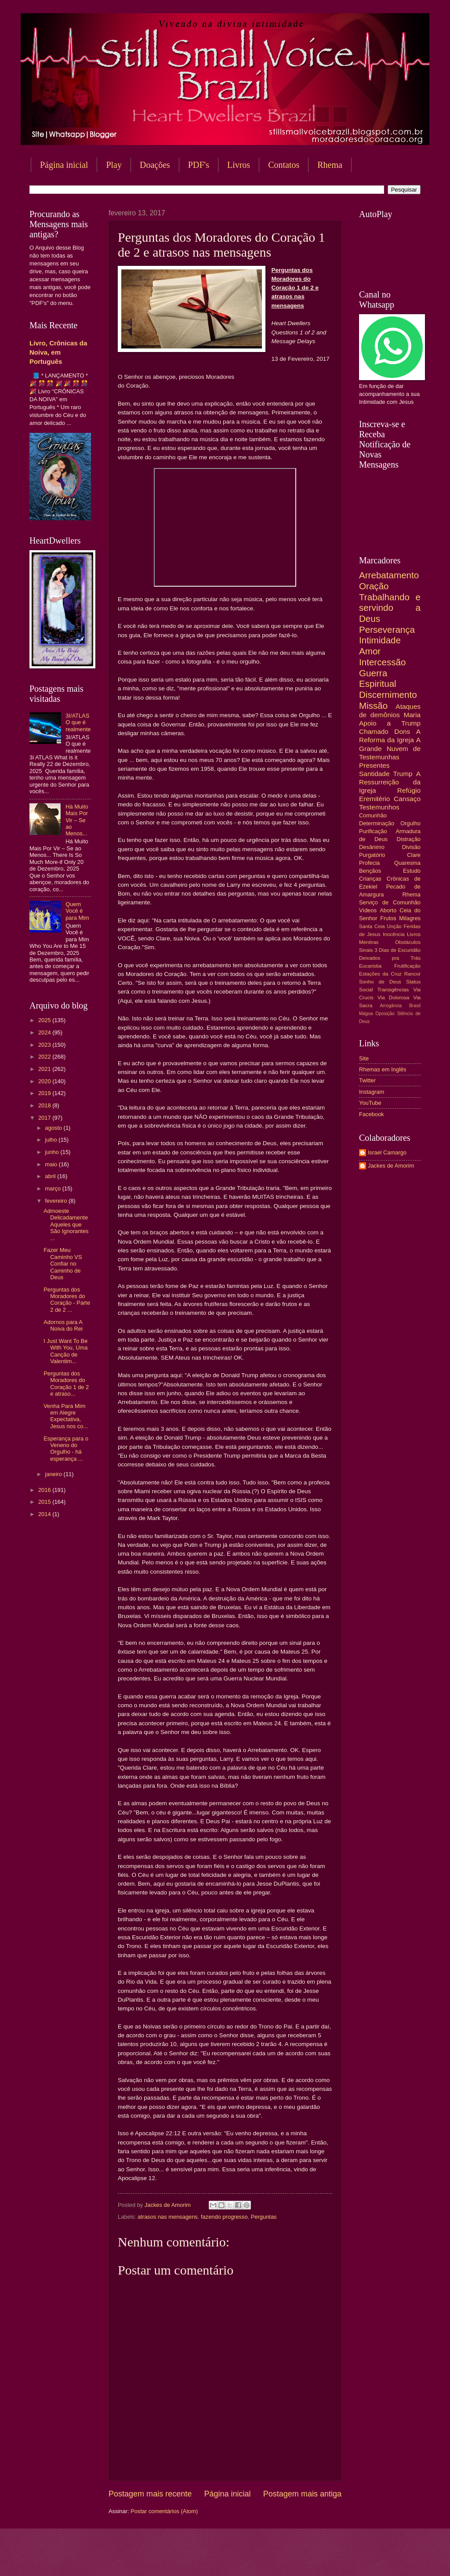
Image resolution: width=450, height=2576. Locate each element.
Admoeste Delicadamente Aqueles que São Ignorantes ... (66, 1224)
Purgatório (372, 855)
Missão (373, 705)
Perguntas (264, 2216)
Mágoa (366, 1013)
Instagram (371, 1091)
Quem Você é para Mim (77, 911)
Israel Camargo (387, 1152)
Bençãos (370, 870)
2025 (45, 1020)
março (53, 1188)
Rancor (412, 973)
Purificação (373, 831)
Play (114, 165)
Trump (403, 773)
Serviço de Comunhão (390, 902)
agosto (54, 1128)
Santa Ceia (372, 926)
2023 (45, 1044)
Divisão (411, 847)
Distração (409, 839)
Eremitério (374, 798)
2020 (45, 1081)
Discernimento (388, 694)
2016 (45, 1490)
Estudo (412, 870)
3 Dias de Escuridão (397, 950)
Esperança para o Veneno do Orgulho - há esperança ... (66, 1448)
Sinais (366, 950)
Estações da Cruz (380, 973)
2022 (45, 1056)
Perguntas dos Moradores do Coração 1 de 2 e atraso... (66, 1383)
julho (51, 1139)
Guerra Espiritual (377, 678)
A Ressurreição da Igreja (390, 782)
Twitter (367, 1080)
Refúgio (409, 790)
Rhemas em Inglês (382, 1069)
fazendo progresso (224, 2216)
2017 (45, 1117)
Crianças (370, 878)
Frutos (388, 918)
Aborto (388, 910)
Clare (414, 855)
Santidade (374, 773)
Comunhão (373, 815)
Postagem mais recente (150, 2493)
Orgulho (410, 823)
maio (51, 1164)
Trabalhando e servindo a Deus (390, 608)
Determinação (376, 823)
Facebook (371, 1114)
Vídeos (368, 910)
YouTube (370, 1102)
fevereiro (57, 1200)
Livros (238, 165)
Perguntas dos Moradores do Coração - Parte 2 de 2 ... (67, 1299)
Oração (374, 586)
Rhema (411, 894)
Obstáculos (408, 942)
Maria (412, 714)
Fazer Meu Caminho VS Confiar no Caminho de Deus (63, 1264)
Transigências (393, 989)
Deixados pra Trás (390, 958)
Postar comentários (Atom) (164, 2511)
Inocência (394, 934)
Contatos (283, 165)
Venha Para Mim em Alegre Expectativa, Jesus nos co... (66, 1416)
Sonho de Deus (380, 981)
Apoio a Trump (390, 723)
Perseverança (387, 629)
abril (51, 1176)
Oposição (385, 1013)
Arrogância (391, 1005)
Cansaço (407, 798)
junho (52, 1152)
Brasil (415, 1005)
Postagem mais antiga (302, 2493)
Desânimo (372, 847)
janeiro (54, 1474)
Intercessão (382, 662)
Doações (155, 165)
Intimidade (380, 640)
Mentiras (368, 942)
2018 (45, 1105)
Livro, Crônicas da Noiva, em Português (58, 352)
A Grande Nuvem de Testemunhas (390, 748)
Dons (402, 731)
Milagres (410, 918)
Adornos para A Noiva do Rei (63, 1325)
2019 (45, 1093)
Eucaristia (370, 966)
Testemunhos (379, 807)
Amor (370, 651)
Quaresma (407, 863)
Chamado (373, 731)
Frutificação (407, 966)
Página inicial (64, 165)
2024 (45, 1032)
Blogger (295, 2558)
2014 (45, 1514)
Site (364, 1058)
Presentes (374, 765)
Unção (394, 926)
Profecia (369, 863)
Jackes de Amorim (391, 1165)
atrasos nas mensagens (168, 2216)
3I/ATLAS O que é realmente (78, 722)
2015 (45, 1501)
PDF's (198, 165)
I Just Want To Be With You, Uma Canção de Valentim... (65, 1351)
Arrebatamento (389, 575)
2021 (45, 1069)
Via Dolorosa (393, 997)
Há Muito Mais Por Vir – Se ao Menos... (76, 820)
